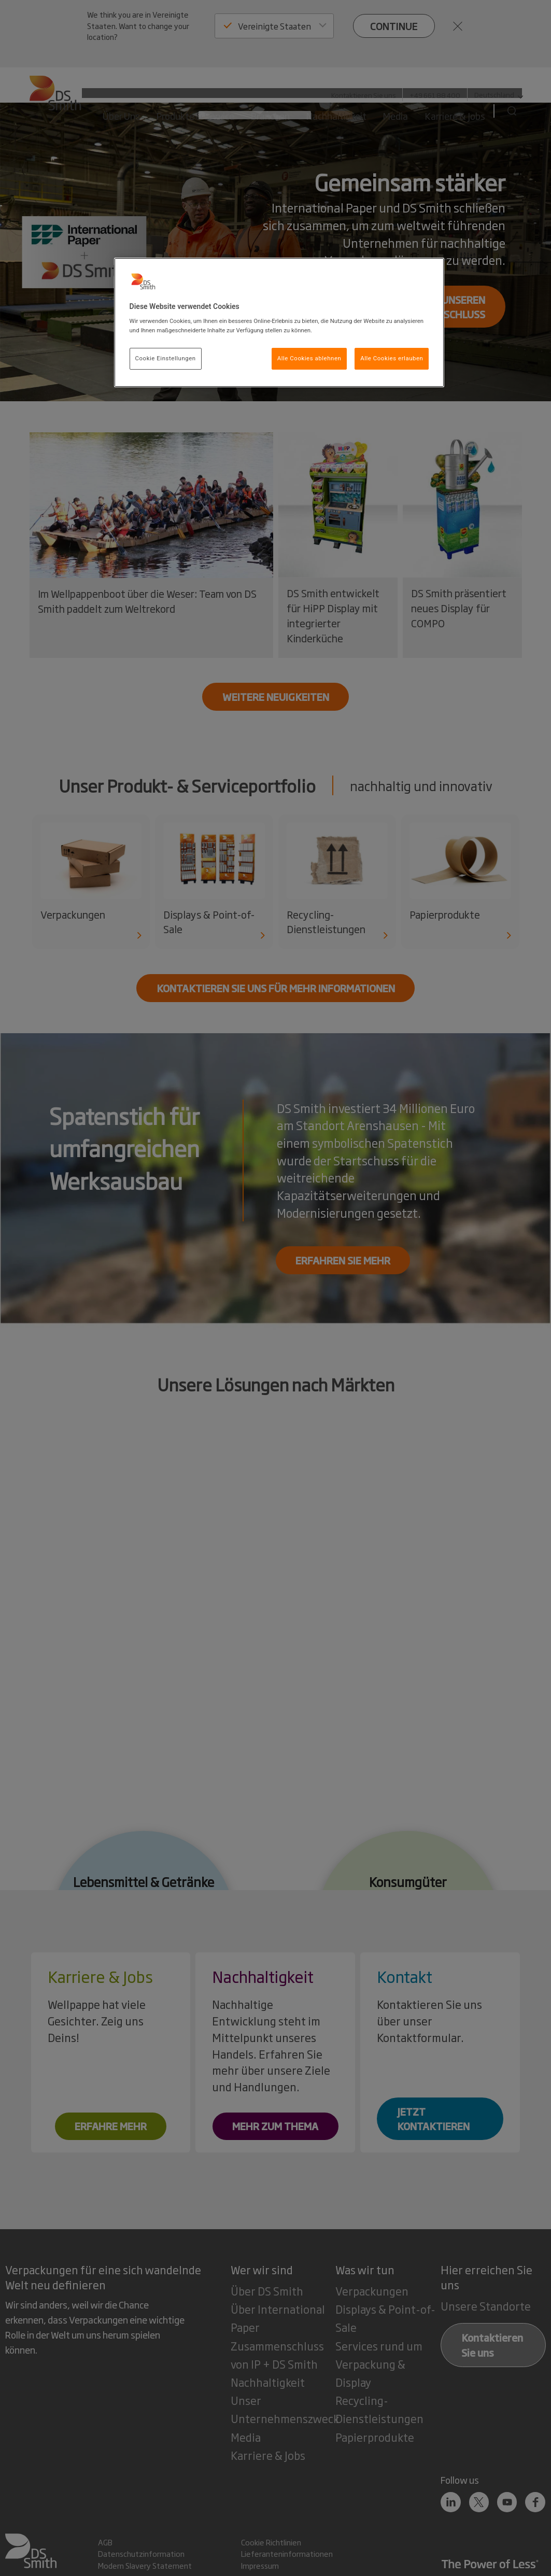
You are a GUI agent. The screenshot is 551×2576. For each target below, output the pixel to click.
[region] (279, 322)
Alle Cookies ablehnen (309, 358)
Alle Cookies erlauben (391, 358)
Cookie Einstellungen (165, 358)
